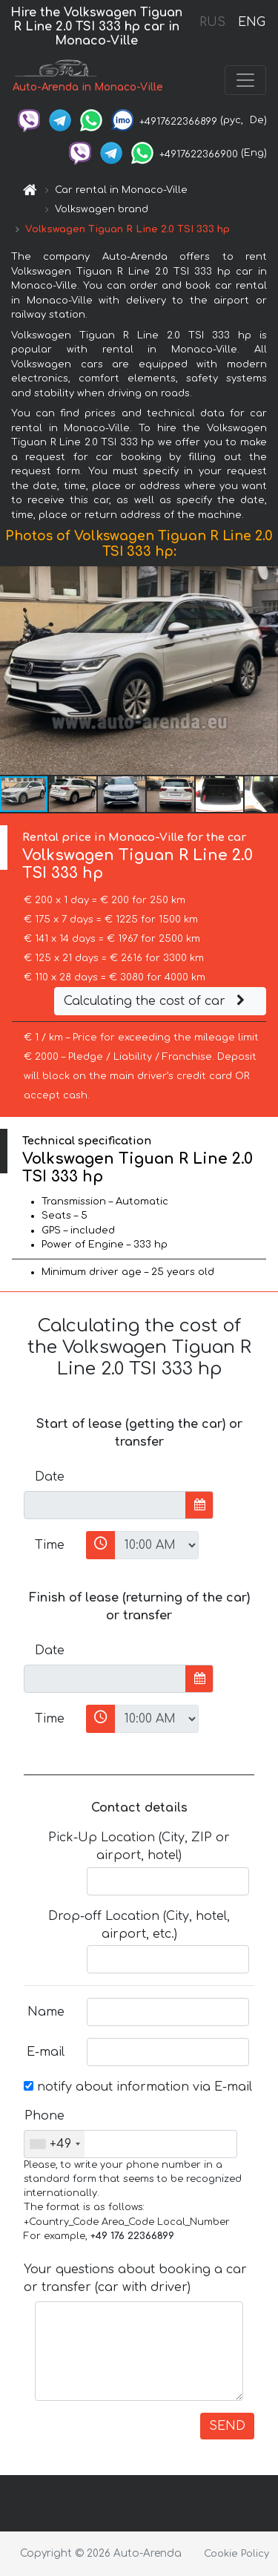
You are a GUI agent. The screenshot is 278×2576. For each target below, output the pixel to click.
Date (49, 1477)
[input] (105, 1505)
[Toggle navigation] (245, 80)
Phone (44, 2116)
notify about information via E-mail (138, 2087)
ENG (251, 22)
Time (49, 1545)
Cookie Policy (236, 2554)
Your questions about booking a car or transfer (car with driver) (135, 2278)
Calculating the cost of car (156, 1001)
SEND (227, 2426)
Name (45, 2012)
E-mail (45, 2052)
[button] (265, 671)
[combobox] (54, 2144)
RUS (212, 22)
